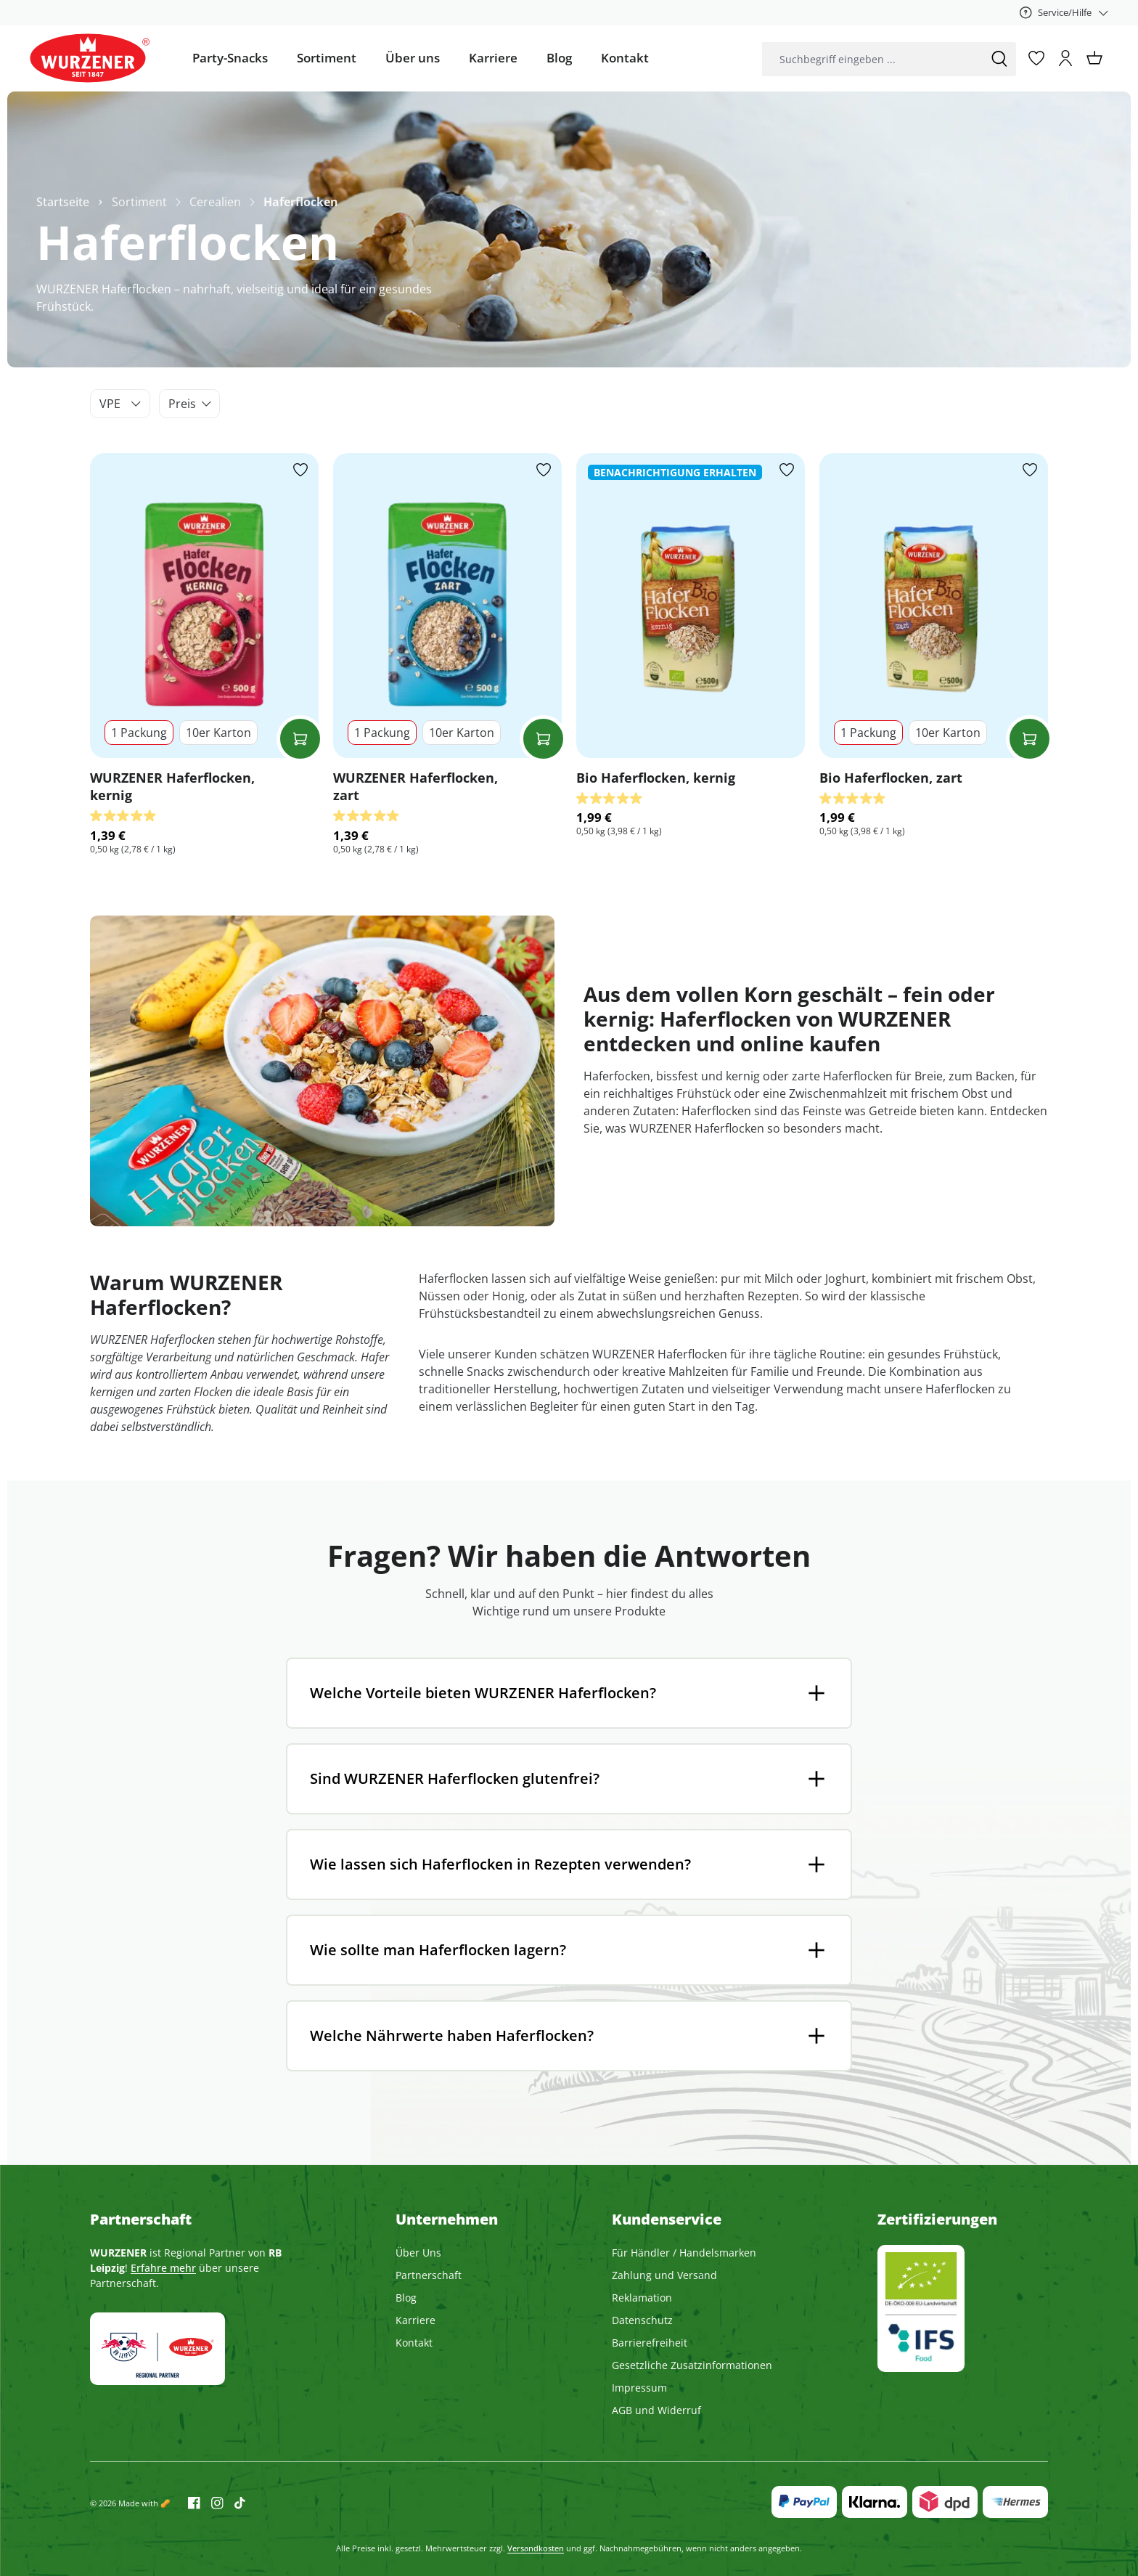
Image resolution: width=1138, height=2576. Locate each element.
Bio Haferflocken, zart (890, 777)
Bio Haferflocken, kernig (655, 777)
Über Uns (418, 2252)
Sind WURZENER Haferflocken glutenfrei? (454, 1778)
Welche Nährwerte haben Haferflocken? (452, 2035)
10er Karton (218, 733)
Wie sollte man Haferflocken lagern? (438, 1950)
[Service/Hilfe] (1064, 12)
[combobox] (872, 59)
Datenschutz (642, 2320)
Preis (189, 404)
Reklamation (642, 2297)
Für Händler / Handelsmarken (684, 2252)
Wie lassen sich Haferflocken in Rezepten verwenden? (500, 1864)
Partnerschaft (429, 2275)
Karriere (415, 2320)
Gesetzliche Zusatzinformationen (692, 2365)
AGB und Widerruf (656, 2410)
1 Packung (139, 733)
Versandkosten (535, 2548)
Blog (406, 2297)
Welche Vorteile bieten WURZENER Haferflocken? (483, 1693)
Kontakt (414, 2342)
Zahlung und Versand (664, 2275)
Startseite (62, 202)
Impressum (639, 2387)
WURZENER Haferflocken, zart (415, 786)
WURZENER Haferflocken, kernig (172, 786)
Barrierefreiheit (649, 2342)
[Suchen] (999, 59)
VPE (120, 404)
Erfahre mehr (163, 2268)
